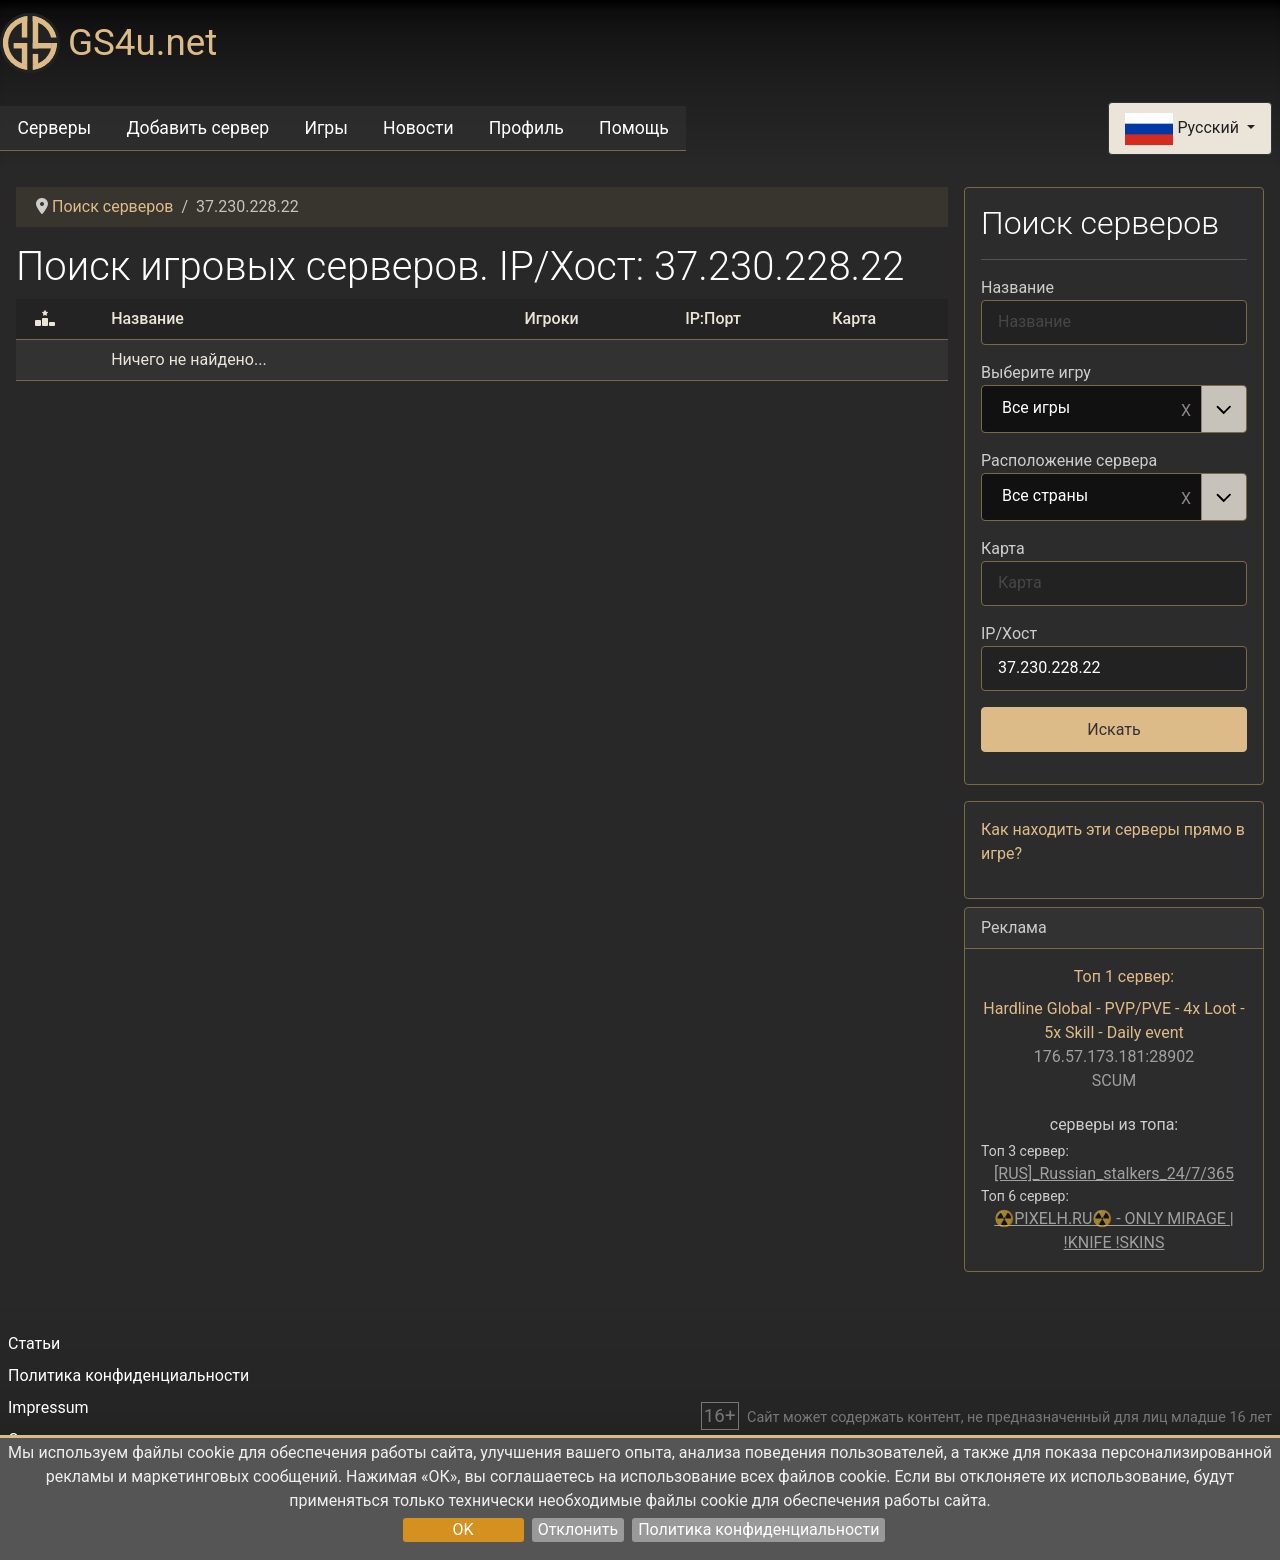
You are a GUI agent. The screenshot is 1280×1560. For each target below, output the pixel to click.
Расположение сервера (1069, 460)
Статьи (34, 1343)
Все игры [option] (1092, 409)
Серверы (55, 128)
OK (463, 1529)
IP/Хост (1009, 633)
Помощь (634, 128)
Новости (418, 128)
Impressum (48, 1407)
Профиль (526, 128)
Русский (1183, 129)
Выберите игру (1036, 372)
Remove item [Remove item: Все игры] (1186, 409)
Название (1017, 287)
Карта (1003, 548)
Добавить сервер (197, 128)
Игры (325, 128)
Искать (1113, 729)
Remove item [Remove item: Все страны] (1186, 497)
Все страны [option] (1092, 497)
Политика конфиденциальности (758, 1529)
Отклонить (578, 1529)
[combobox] (1114, 409)
